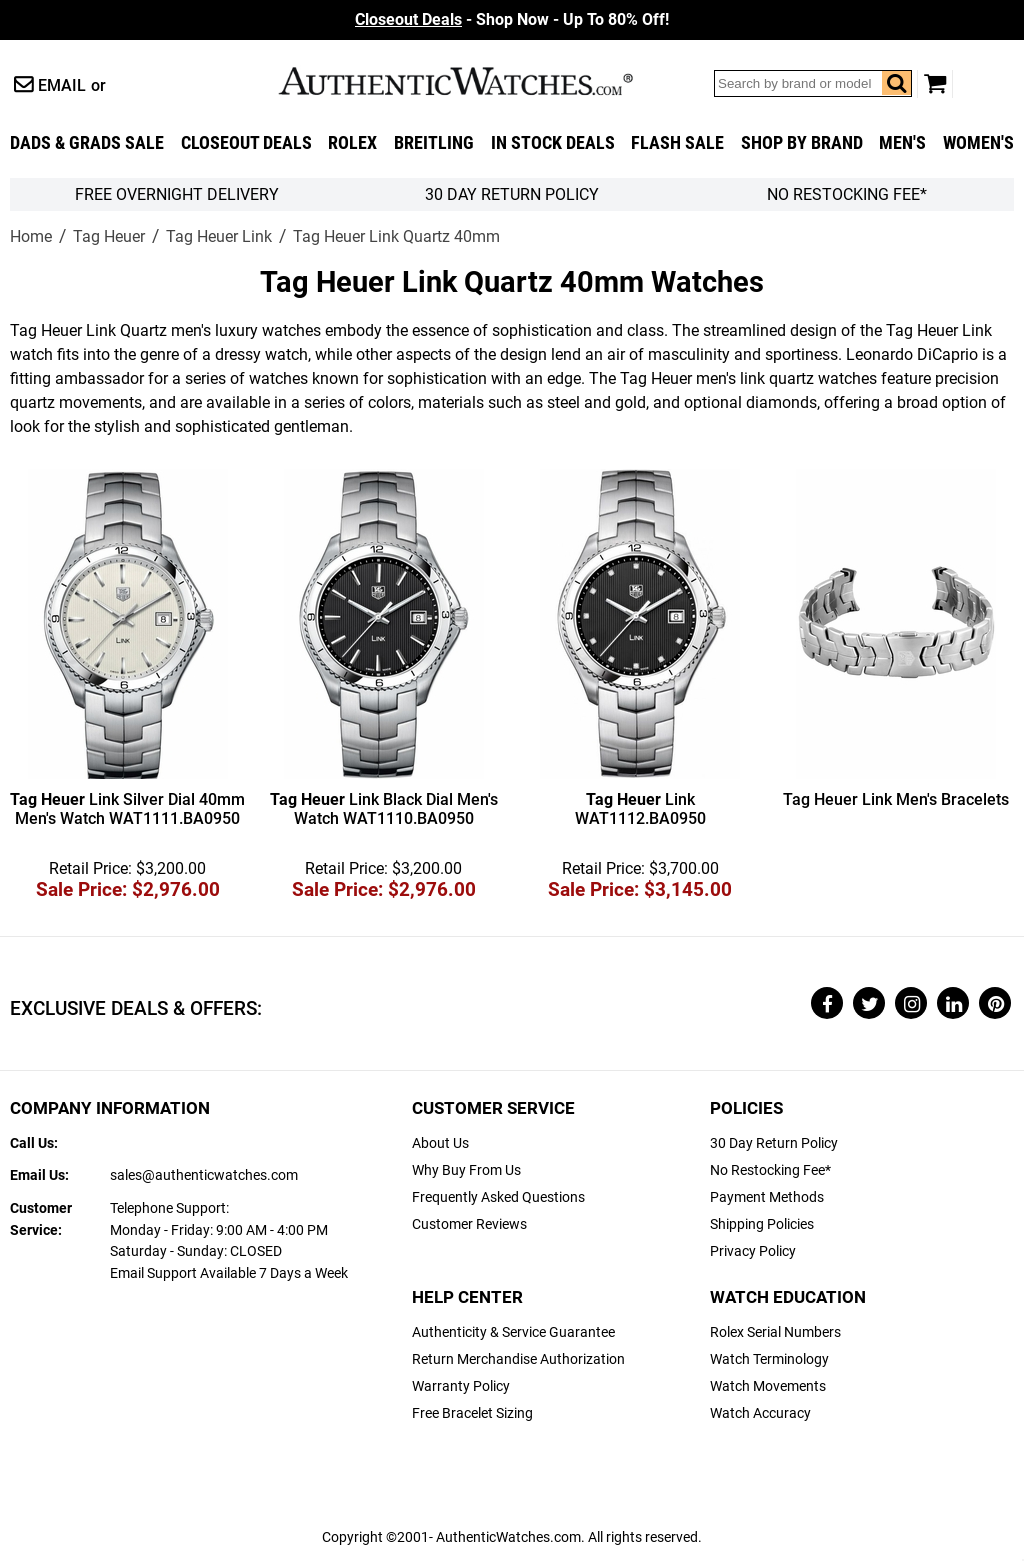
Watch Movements (768, 1386)
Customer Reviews (469, 1224)
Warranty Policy (461, 1386)
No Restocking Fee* (847, 194)
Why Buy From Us (466, 1170)
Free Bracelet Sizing (472, 1413)
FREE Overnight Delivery (177, 194)
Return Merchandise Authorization (518, 1359)
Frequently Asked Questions (498, 1197)
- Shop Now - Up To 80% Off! (512, 19)
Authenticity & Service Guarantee (513, 1332)
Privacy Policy (753, 1251)
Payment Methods (767, 1197)
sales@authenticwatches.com (204, 1175)
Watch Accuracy (760, 1413)
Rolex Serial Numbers (775, 1332)
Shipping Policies (762, 1224)
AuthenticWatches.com (477, 81)
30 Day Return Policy (774, 1143)
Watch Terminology (769, 1359)
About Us (440, 1143)
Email (62, 85)
